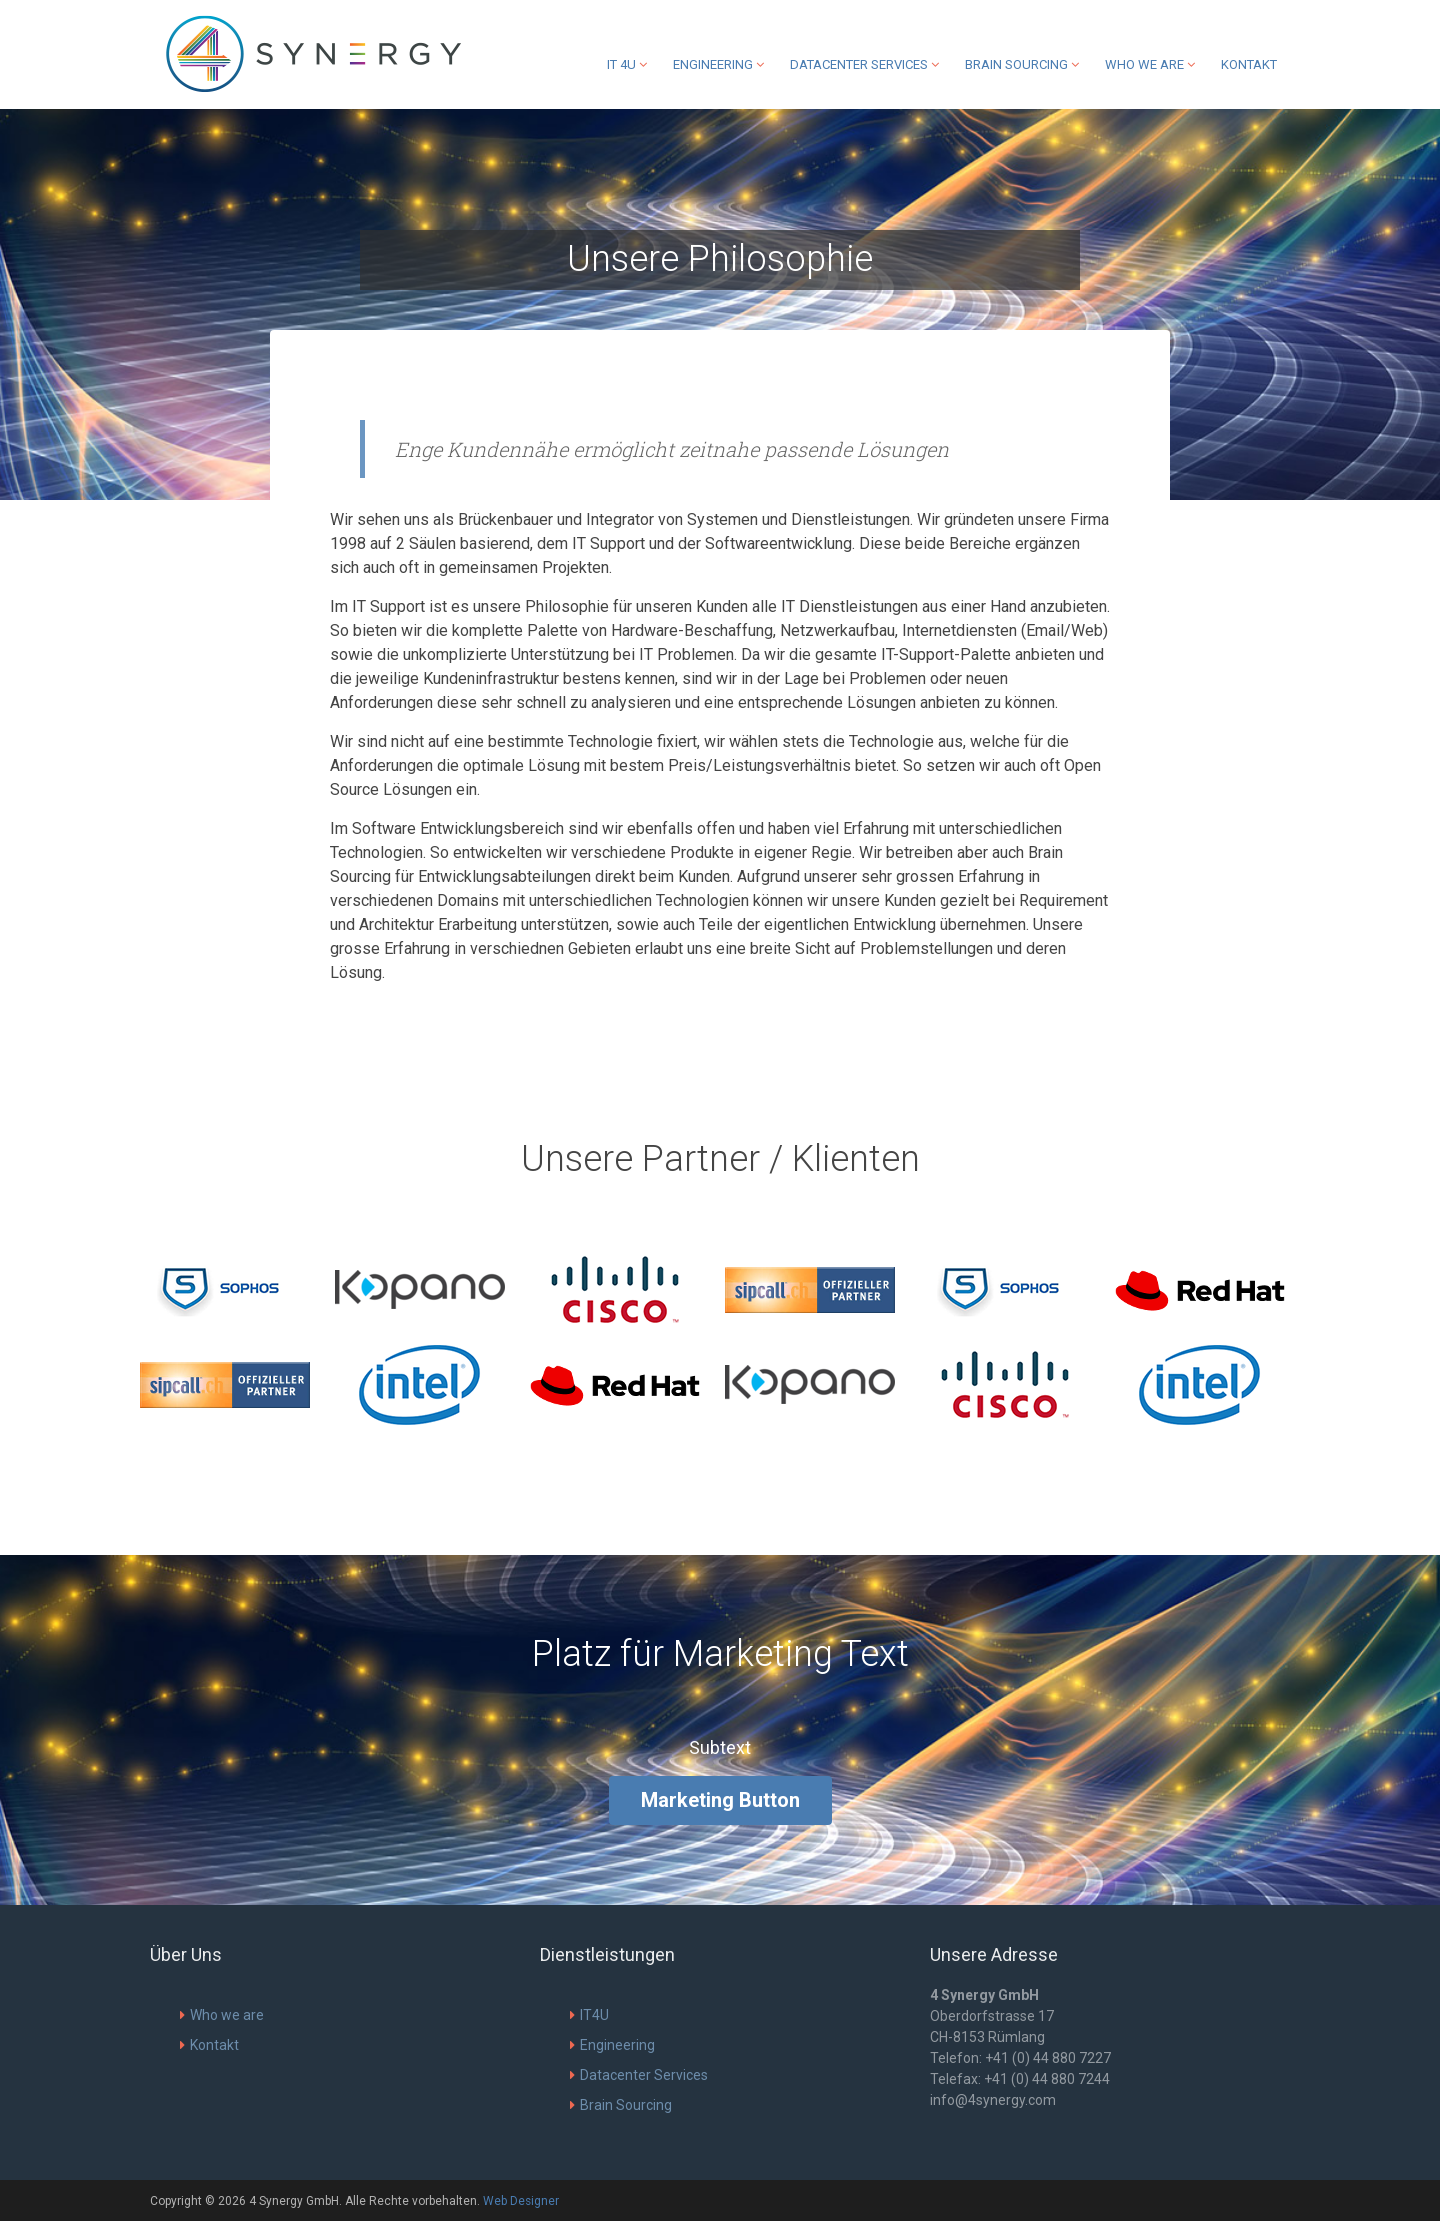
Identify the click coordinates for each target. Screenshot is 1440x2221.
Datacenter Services (864, 64)
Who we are (1150, 64)
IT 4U (627, 64)
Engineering (718, 64)
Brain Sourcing (1022, 64)
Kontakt (1249, 64)
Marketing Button (720, 1800)
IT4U (589, 2015)
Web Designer (521, 2201)
